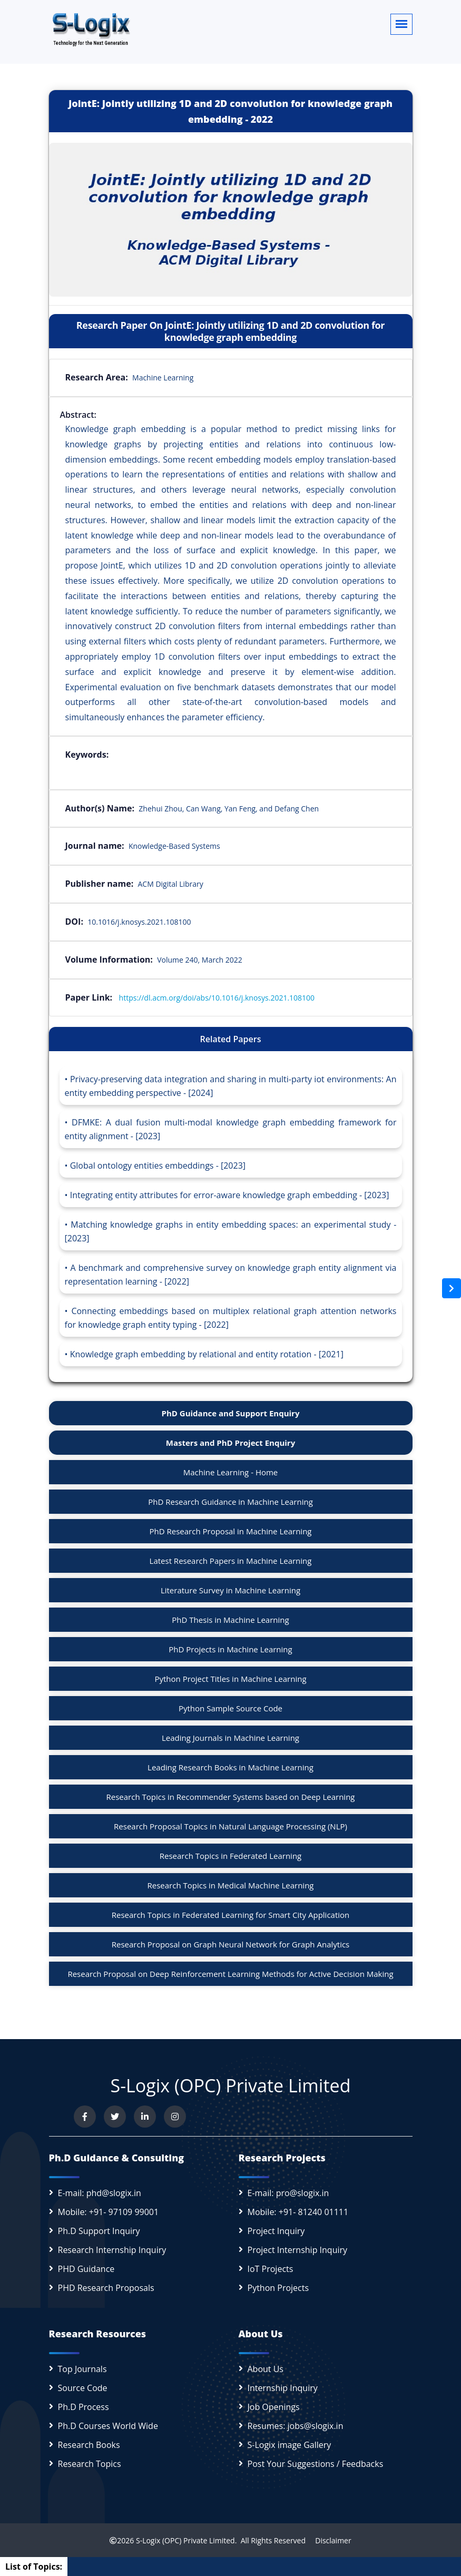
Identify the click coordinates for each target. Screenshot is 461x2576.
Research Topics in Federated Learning (230, 1855)
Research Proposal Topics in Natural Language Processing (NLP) (230, 1826)
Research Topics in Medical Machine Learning (230, 1885)
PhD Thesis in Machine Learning (230, 1619)
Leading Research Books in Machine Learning (230, 1767)
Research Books (89, 2445)
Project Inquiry (276, 2231)
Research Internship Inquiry (112, 2250)
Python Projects (278, 2288)
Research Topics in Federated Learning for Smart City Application (231, 1914)
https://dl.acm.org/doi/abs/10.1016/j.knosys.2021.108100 (217, 998)
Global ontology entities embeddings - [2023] (158, 1165)
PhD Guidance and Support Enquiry (231, 1413)
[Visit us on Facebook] (85, 2116)
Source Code (82, 2388)
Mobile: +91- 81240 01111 (298, 2212)
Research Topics (89, 2464)
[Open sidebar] (451, 1288)
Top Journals (82, 2369)
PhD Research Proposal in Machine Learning (231, 1531)
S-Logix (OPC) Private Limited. (186, 2540)
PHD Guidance (86, 2269)
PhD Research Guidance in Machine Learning (230, 1501)
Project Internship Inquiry (298, 2250)
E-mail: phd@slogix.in (99, 2193)
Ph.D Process (83, 2407)
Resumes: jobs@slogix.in (296, 2426)
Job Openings (274, 2407)
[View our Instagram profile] (175, 2116)
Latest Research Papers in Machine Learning (231, 1560)
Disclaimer (329, 2540)
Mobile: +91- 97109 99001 (108, 2212)
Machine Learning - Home (230, 1472)
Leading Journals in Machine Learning (230, 1737)
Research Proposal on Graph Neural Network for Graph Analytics (231, 1944)
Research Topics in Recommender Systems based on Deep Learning (230, 1796)
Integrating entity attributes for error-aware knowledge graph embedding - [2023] (229, 1195)
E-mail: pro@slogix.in (288, 2193)
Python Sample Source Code (230, 1708)
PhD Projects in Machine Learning (230, 1649)
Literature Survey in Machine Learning (230, 1590)
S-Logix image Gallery (289, 2445)
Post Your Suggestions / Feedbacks (316, 2464)
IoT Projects (270, 2269)
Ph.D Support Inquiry (99, 2231)
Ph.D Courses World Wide (108, 2426)
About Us (266, 2369)
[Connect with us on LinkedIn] (145, 2116)
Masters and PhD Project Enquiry (230, 1442)
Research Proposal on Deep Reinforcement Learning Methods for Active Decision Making (230, 1973)
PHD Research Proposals (106, 2288)
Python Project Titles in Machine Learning (230, 1678)
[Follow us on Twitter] (115, 2116)
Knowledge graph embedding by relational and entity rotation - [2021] (207, 1354)
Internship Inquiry (283, 2388)
